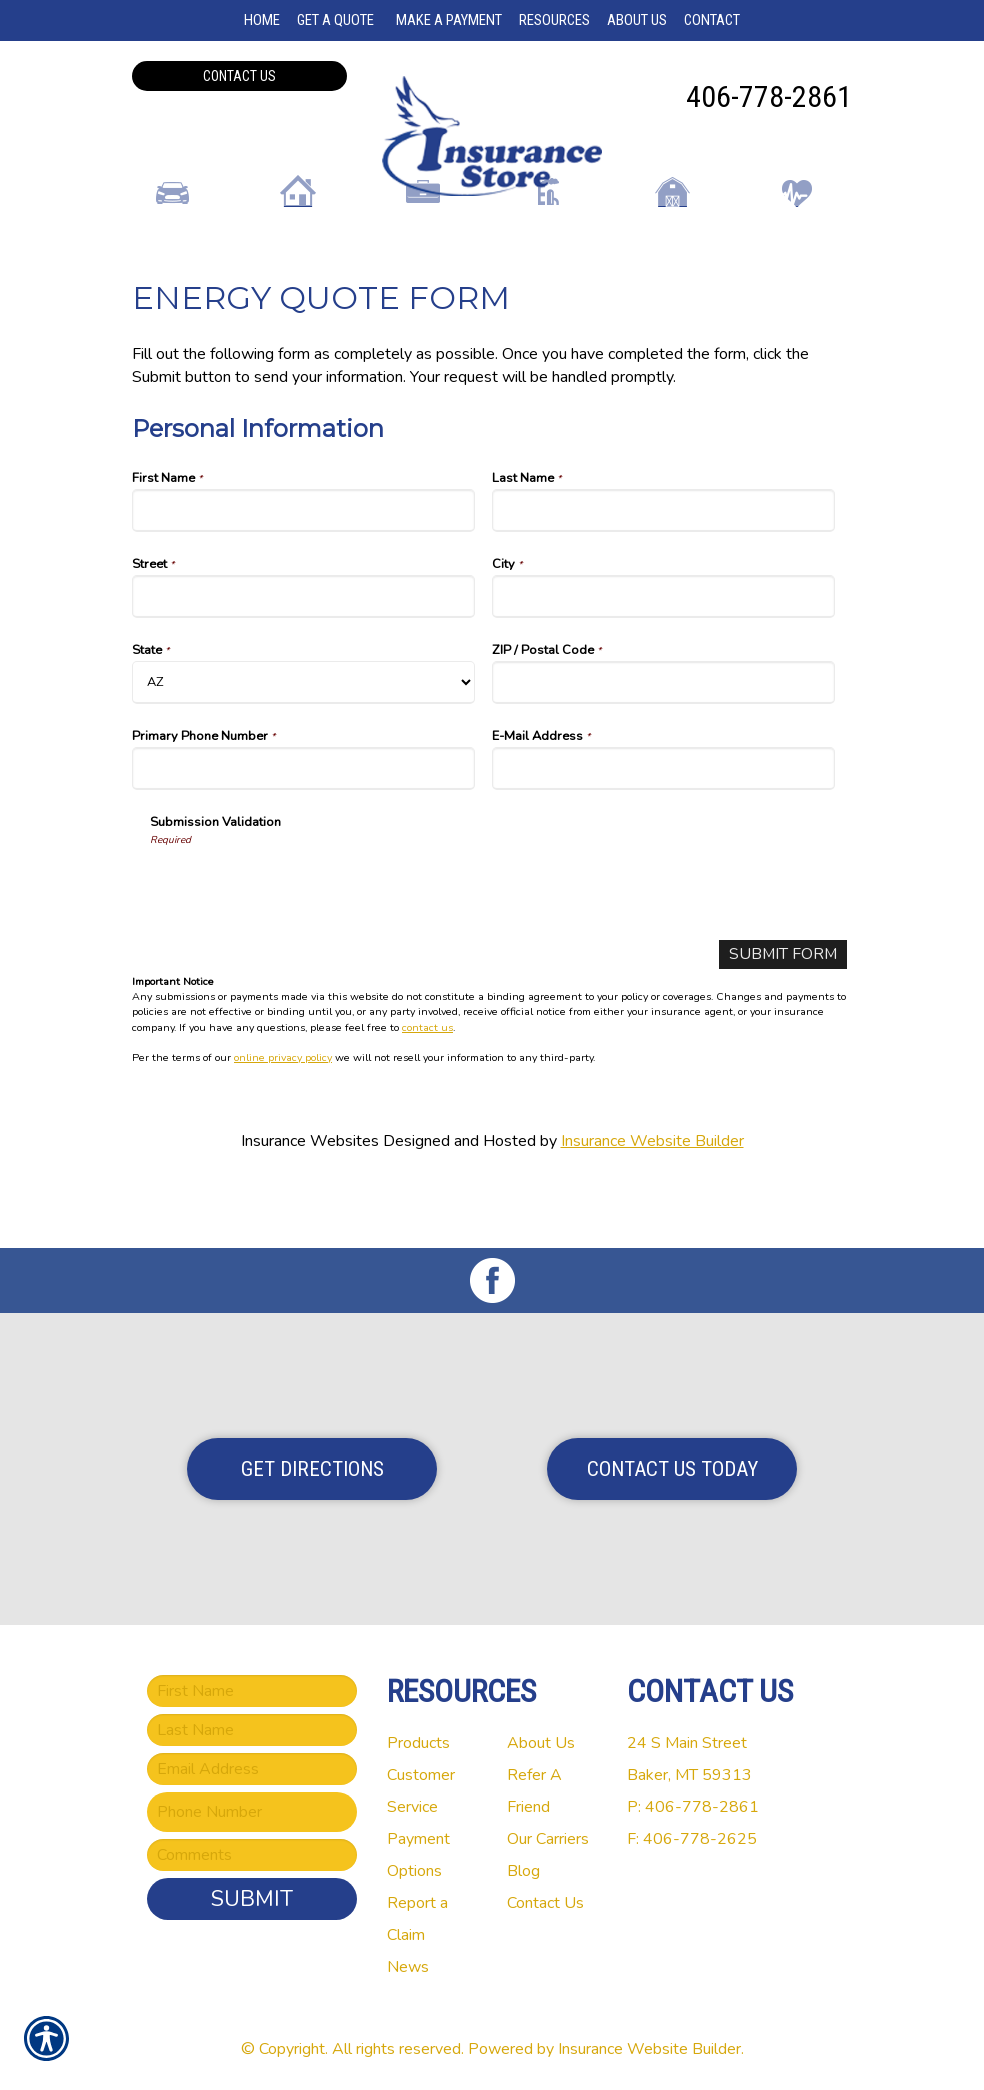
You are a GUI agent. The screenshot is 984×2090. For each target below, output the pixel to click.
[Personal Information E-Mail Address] (663, 833)
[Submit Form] (782, 1019)
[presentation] (302, 951)
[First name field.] (252, 1691)
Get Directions (312, 1469)
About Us (541, 1743)
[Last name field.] (252, 1730)
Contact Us (239, 76)
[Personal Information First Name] (303, 575)
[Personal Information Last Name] (663, 575)
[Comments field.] (252, 1855)
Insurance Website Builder (652, 1206)
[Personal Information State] (303, 747)
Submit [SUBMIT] (252, 1899)
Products (418, 1743)
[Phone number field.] (252, 1812)
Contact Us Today (672, 1469)
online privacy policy (283, 1122)
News (408, 1967)
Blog (523, 1871)
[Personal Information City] (663, 661)
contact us (427, 1092)
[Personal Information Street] (303, 661)
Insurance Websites (310, 1206)
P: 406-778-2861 (693, 1807)
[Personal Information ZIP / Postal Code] (663, 747)
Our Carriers (548, 1839)
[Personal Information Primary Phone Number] (303, 833)
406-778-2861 (769, 96)
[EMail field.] (252, 1769)
